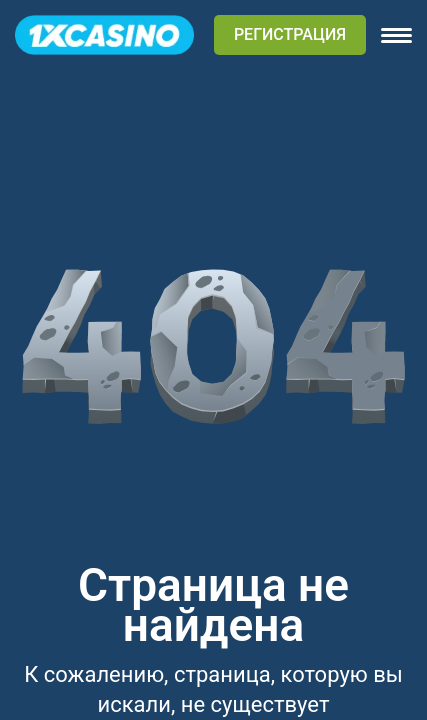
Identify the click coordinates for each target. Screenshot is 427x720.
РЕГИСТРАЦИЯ (290, 34)
